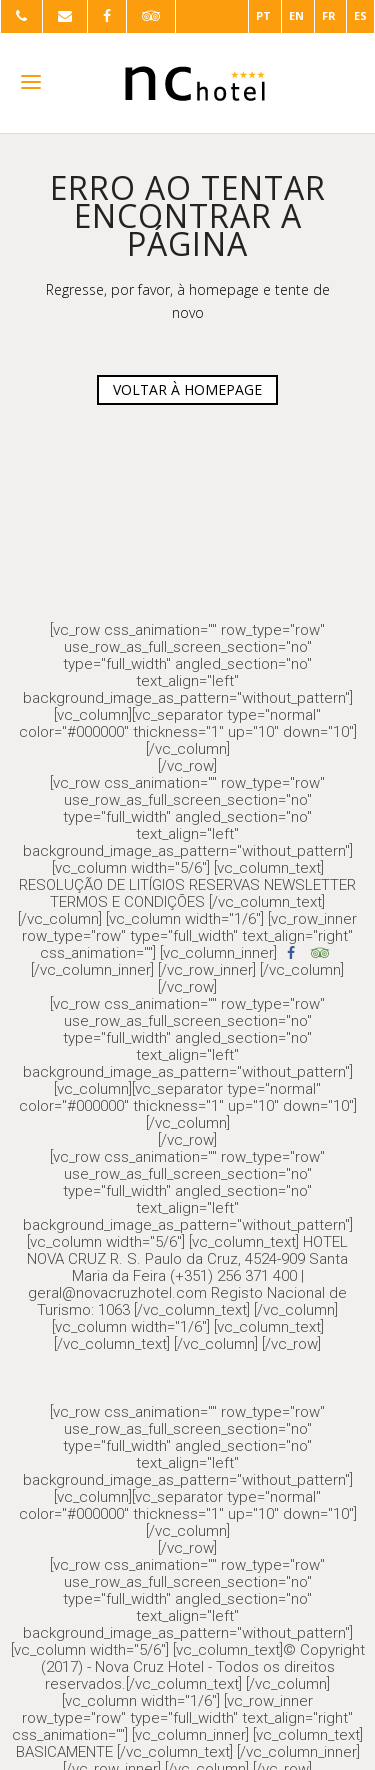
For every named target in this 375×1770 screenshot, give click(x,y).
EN (296, 15)
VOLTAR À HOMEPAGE (187, 389)
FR (329, 15)
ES (360, 15)
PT (263, 15)
